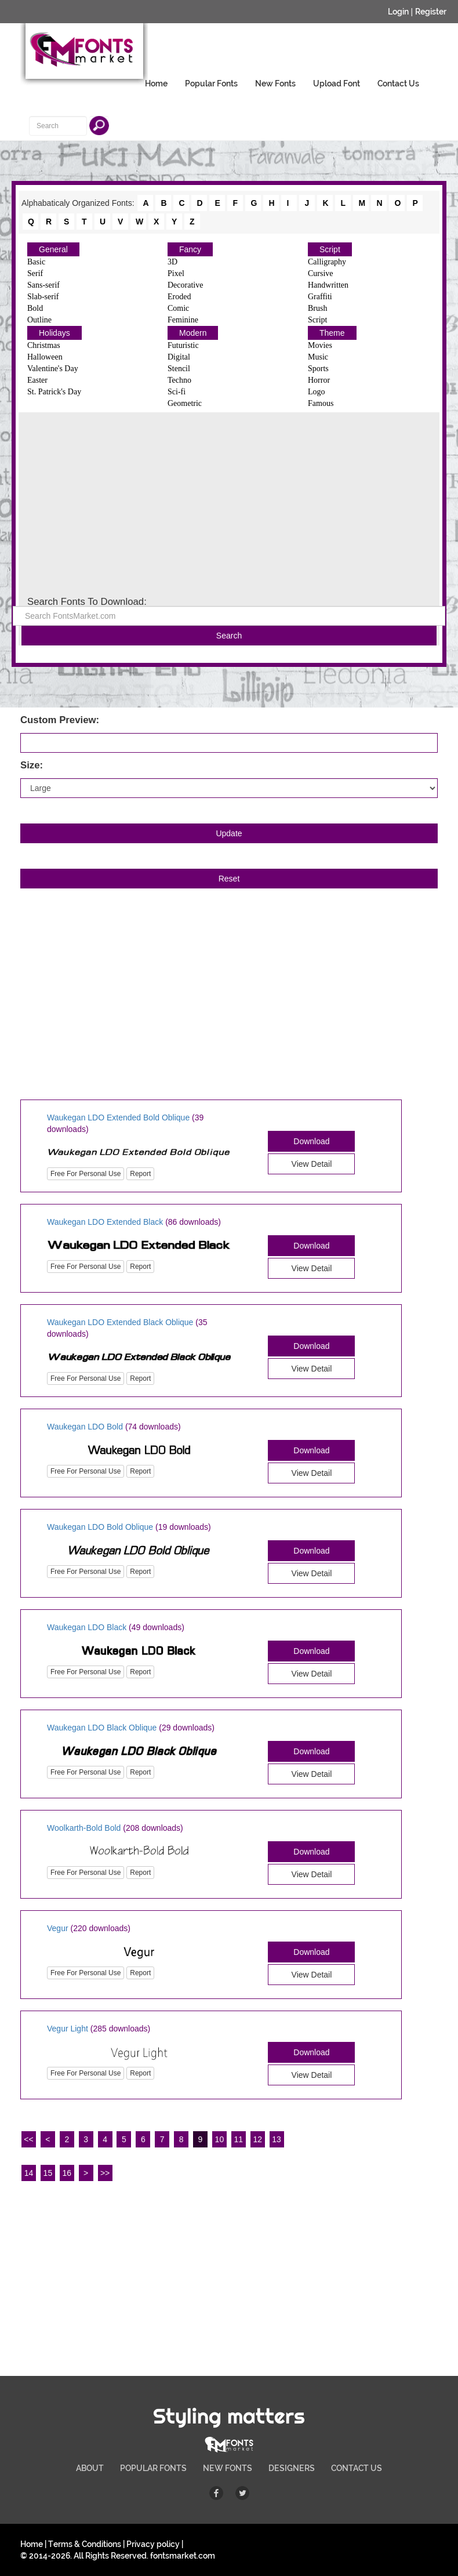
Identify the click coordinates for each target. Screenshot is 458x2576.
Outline (39, 319)
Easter (37, 380)
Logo (316, 391)
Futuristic (183, 345)
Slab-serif (43, 296)
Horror (319, 380)
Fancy (190, 249)
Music (318, 357)
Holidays (54, 333)
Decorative (185, 285)
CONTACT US (356, 2468)
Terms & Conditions (84, 2544)
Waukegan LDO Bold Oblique (100, 1527)
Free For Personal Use (85, 1174)
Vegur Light (67, 2028)
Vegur (57, 1928)
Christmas (43, 345)
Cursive (320, 273)
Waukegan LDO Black (86, 1627)
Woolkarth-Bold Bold (84, 1828)
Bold (35, 308)
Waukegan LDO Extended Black (105, 1222)
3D (172, 261)
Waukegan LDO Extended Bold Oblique (118, 1117)
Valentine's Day (52, 368)
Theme (332, 333)
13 (276, 2139)
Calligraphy (327, 261)
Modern (192, 333)
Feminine (183, 319)
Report (140, 1174)
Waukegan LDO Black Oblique (102, 1727)
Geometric (185, 403)
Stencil (179, 368)
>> (105, 2173)
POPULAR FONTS (153, 2468)
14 (29, 2173)
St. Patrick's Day (54, 391)
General (53, 249)
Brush (317, 308)
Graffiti (320, 296)
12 (257, 2139)
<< (28, 2139)
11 (238, 2139)
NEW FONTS (227, 2468)
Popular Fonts (211, 83)
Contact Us (398, 83)
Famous (320, 403)
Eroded (179, 296)
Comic (178, 308)
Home (156, 83)
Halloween (45, 357)
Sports (318, 368)
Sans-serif (43, 285)
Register (430, 11)
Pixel (176, 273)
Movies (320, 345)
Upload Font (336, 83)
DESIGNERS (291, 2468)
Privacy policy (153, 2544)
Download (311, 1141)
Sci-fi (177, 391)
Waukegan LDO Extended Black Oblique (120, 1322)
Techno (179, 380)
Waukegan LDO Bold (85, 1426)
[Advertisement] (229, 505)
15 (48, 2173)
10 (219, 2139)
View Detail (312, 1164)
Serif (35, 273)
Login (398, 11)
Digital (179, 357)
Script (329, 249)
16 (66, 2173)
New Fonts (275, 83)
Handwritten (328, 285)
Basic (36, 261)
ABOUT (90, 2468)
